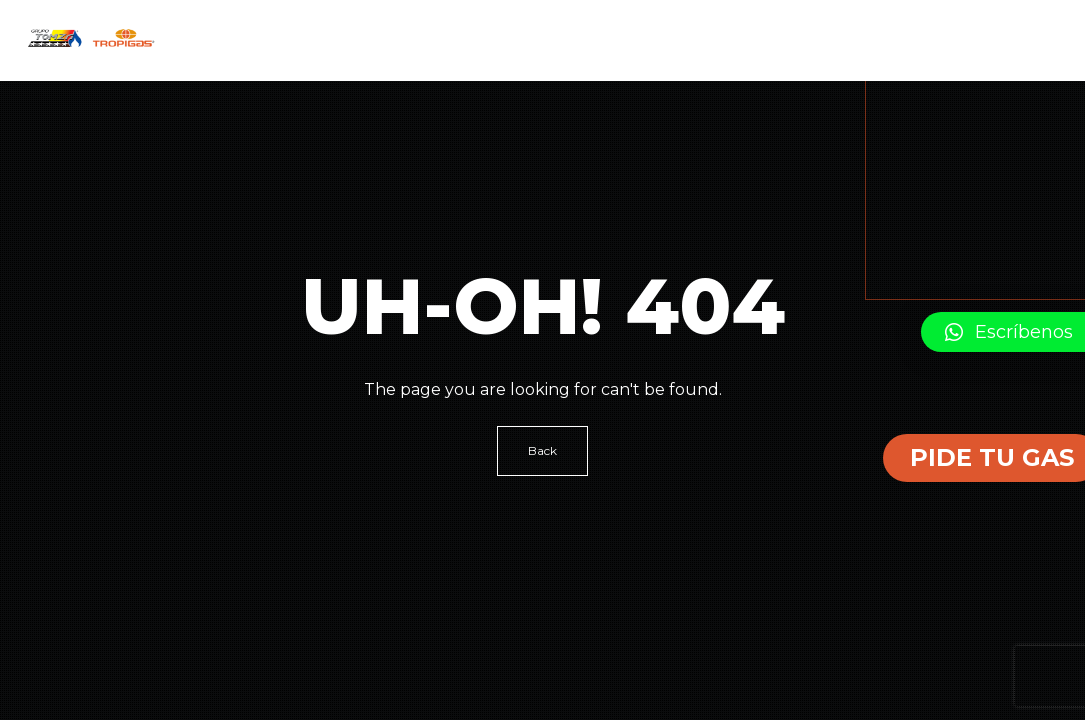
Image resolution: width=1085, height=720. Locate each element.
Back (542, 450)
